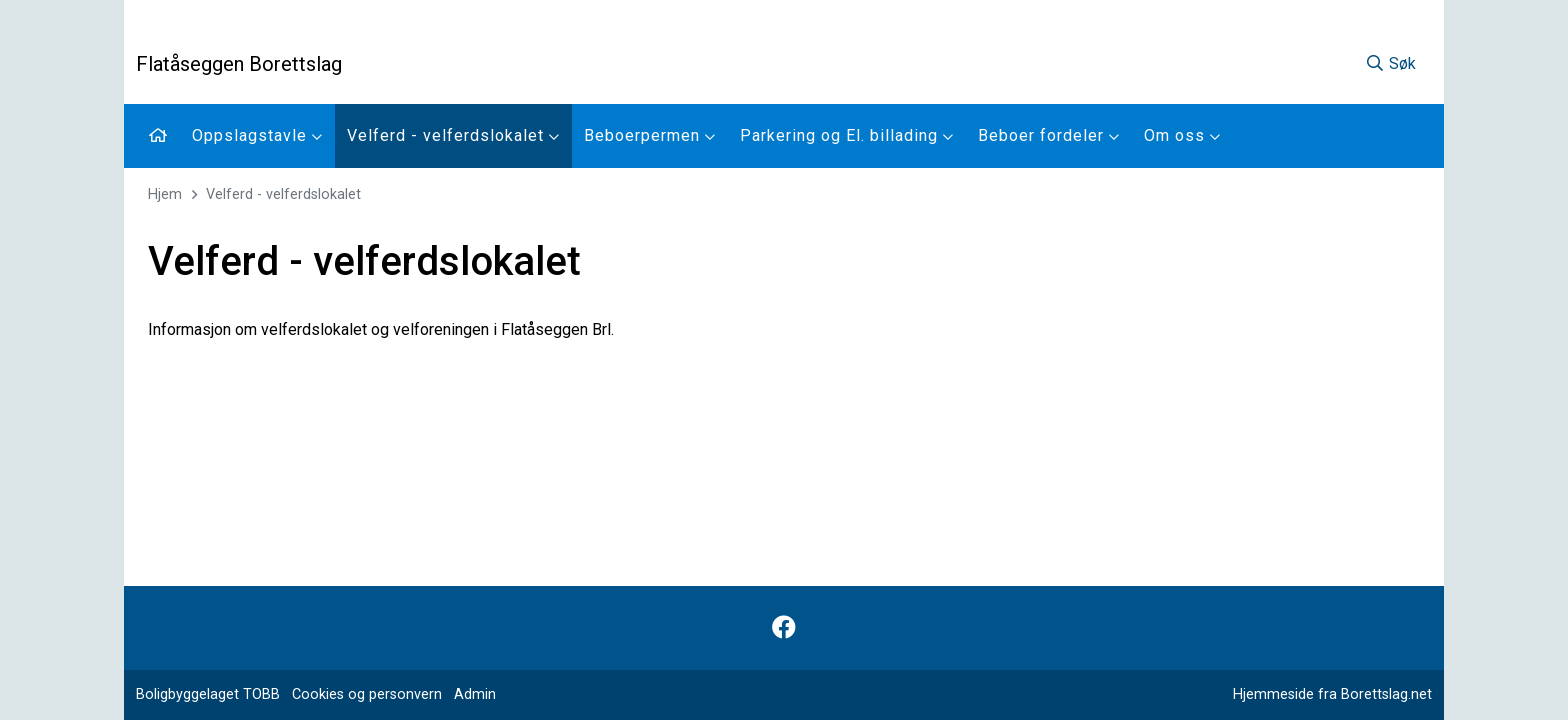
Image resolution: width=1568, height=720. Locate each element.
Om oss (1182, 135)
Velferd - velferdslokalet (453, 135)
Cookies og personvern (367, 694)
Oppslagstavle (257, 135)
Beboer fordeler (1049, 135)
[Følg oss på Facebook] (784, 628)
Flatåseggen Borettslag (239, 64)
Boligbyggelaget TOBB (208, 694)
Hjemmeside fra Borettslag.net (1332, 694)
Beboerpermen (650, 135)
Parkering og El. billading (847, 135)
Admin (475, 694)
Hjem (165, 194)
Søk (1390, 63)
